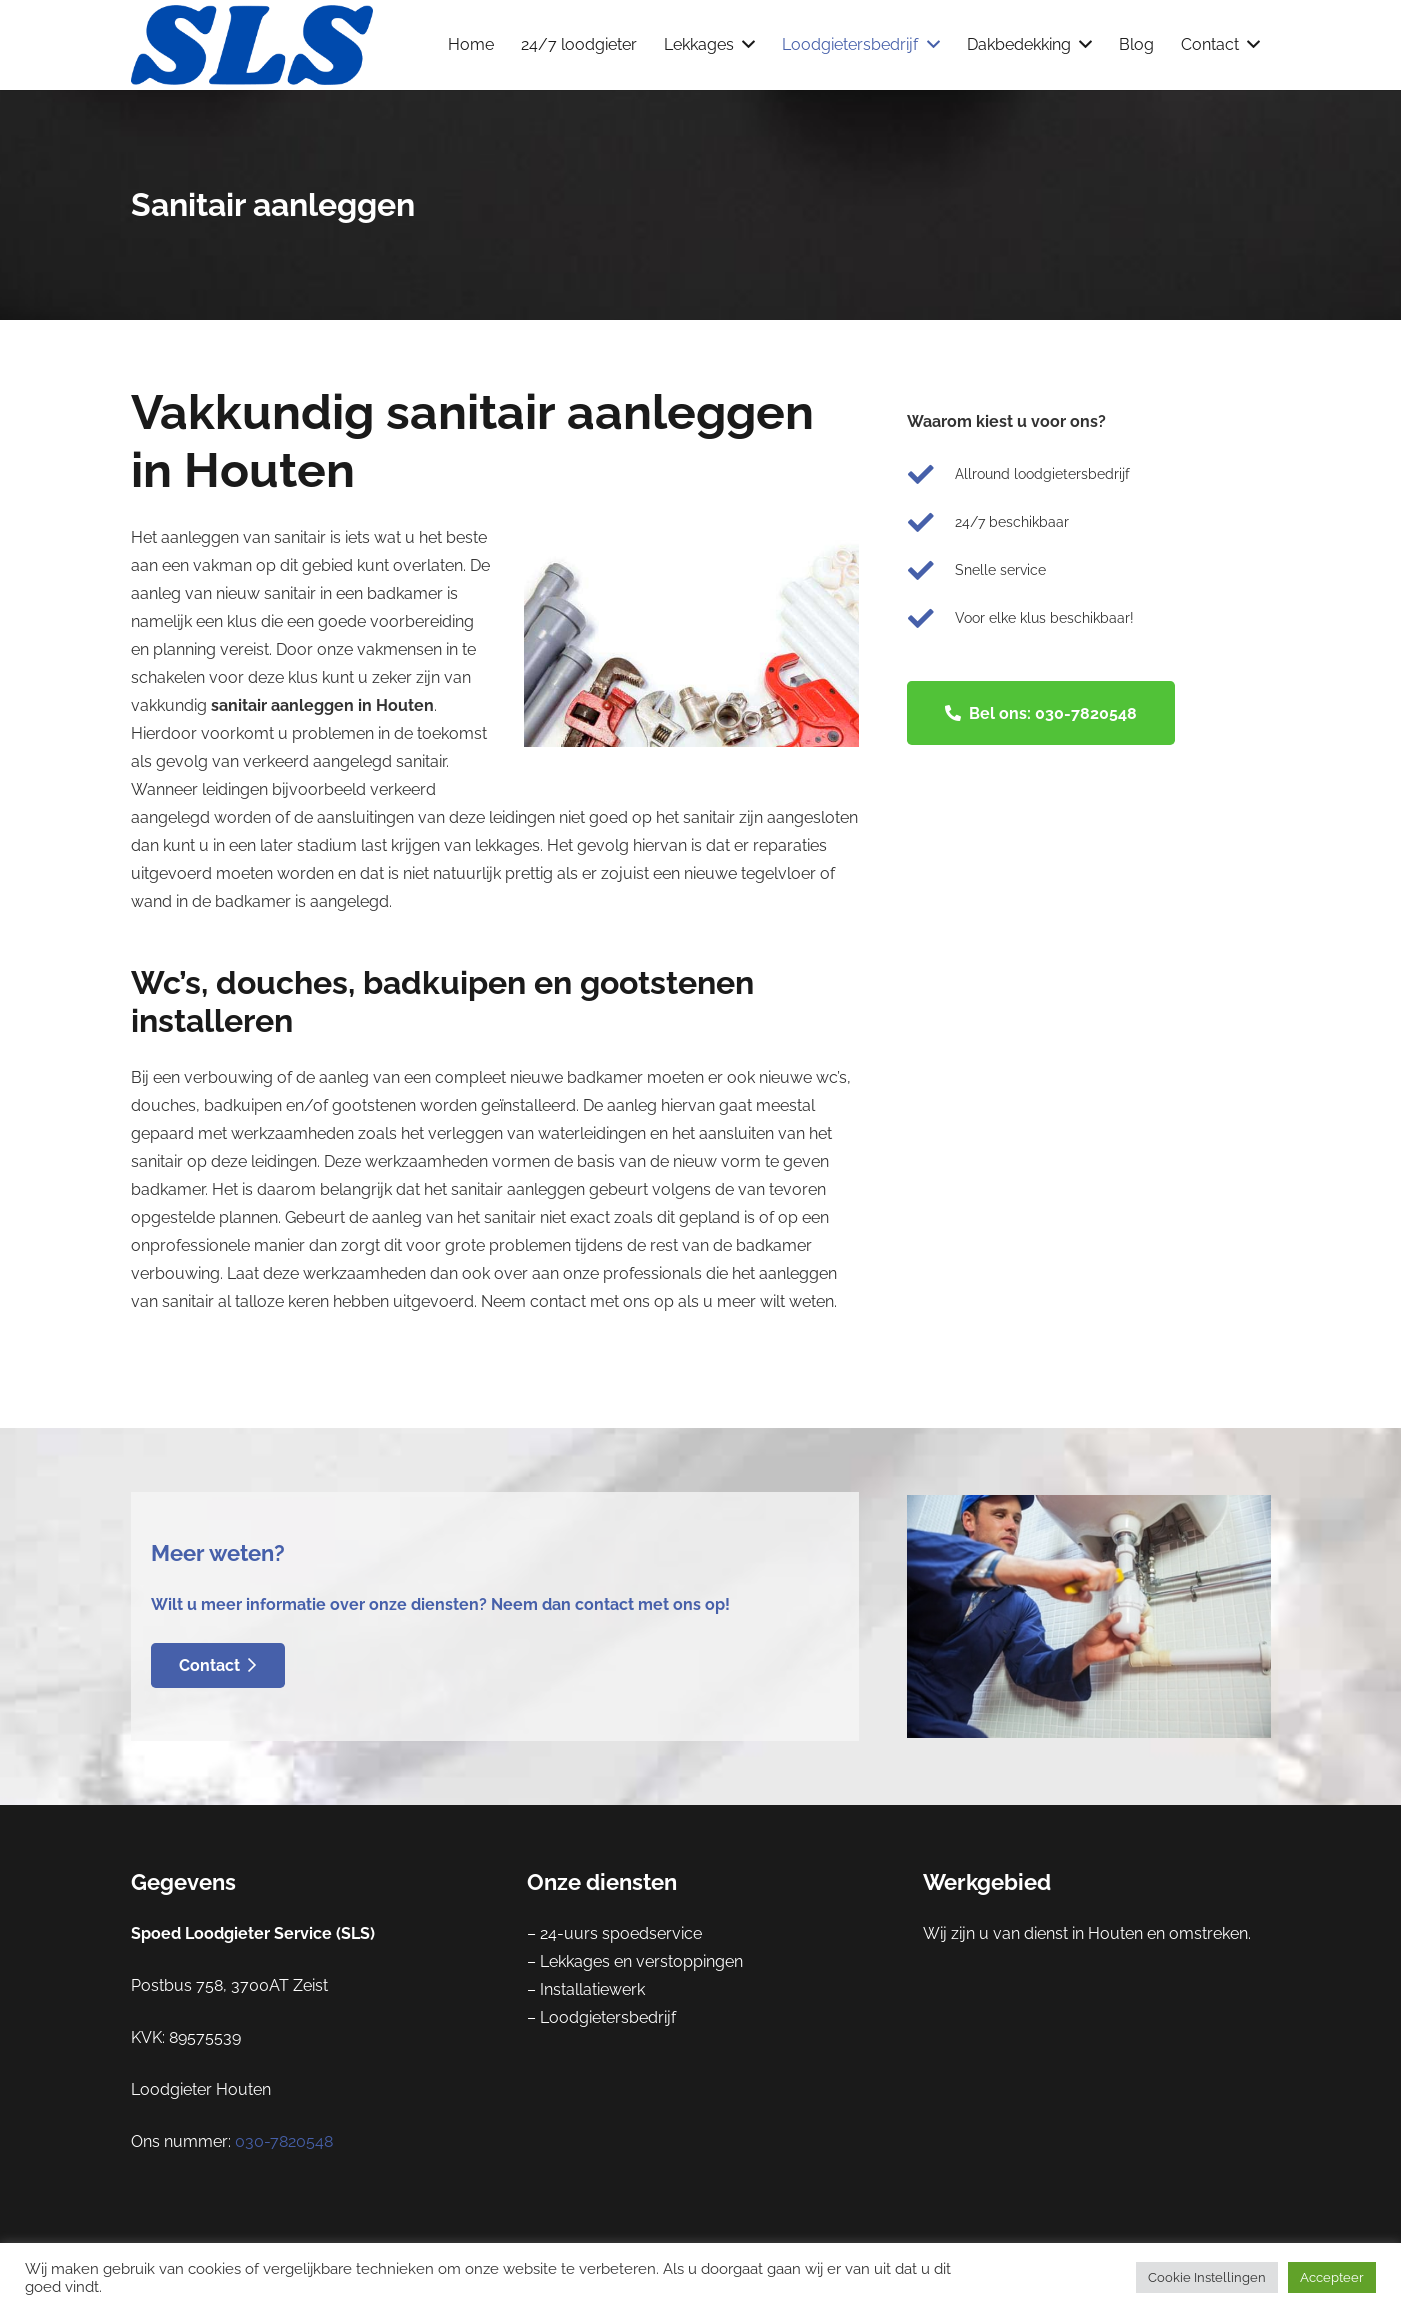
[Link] (252, 45)
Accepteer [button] (1332, 2277)
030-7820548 (284, 2141)
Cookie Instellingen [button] (1207, 2277)
